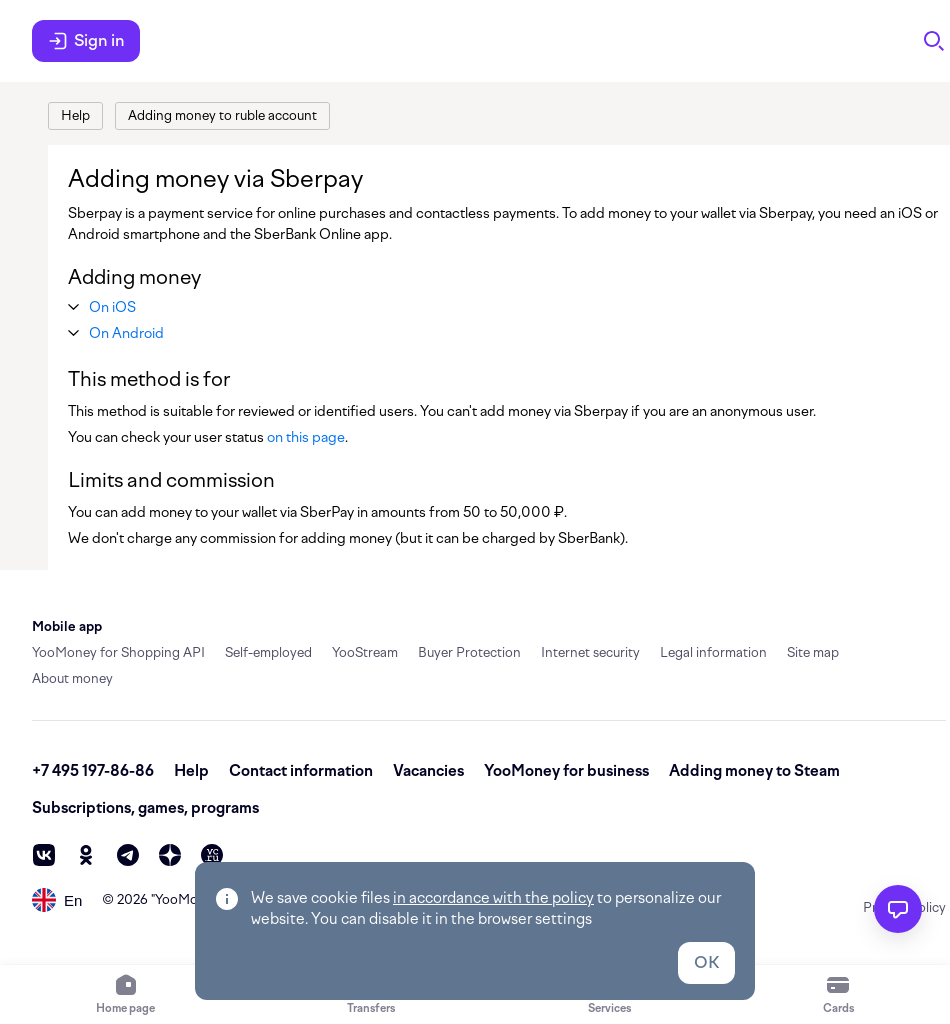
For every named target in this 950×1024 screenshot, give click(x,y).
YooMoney (187, 899)
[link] (75, 116)
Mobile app (67, 626)
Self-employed (268, 652)
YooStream (365, 652)
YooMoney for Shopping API (118, 652)
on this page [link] (306, 437)
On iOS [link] (112, 307)
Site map (813, 652)
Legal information (713, 652)
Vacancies (428, 771)
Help (191, 771)
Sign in (86, 41)
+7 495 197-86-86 (93, 771)
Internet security (590, 652)
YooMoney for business (566, 771)
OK (706, 962)
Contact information (301, 771)
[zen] (170, 855)
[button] (112, 307)
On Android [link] (126, 333)
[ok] (86, 855)
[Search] (934, 41)
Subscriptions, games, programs (145, 808)
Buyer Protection (469, 652)
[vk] (44, 855)
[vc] (212, 855)
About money (72, 678)
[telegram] (128, 855)
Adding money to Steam (754, 771)
